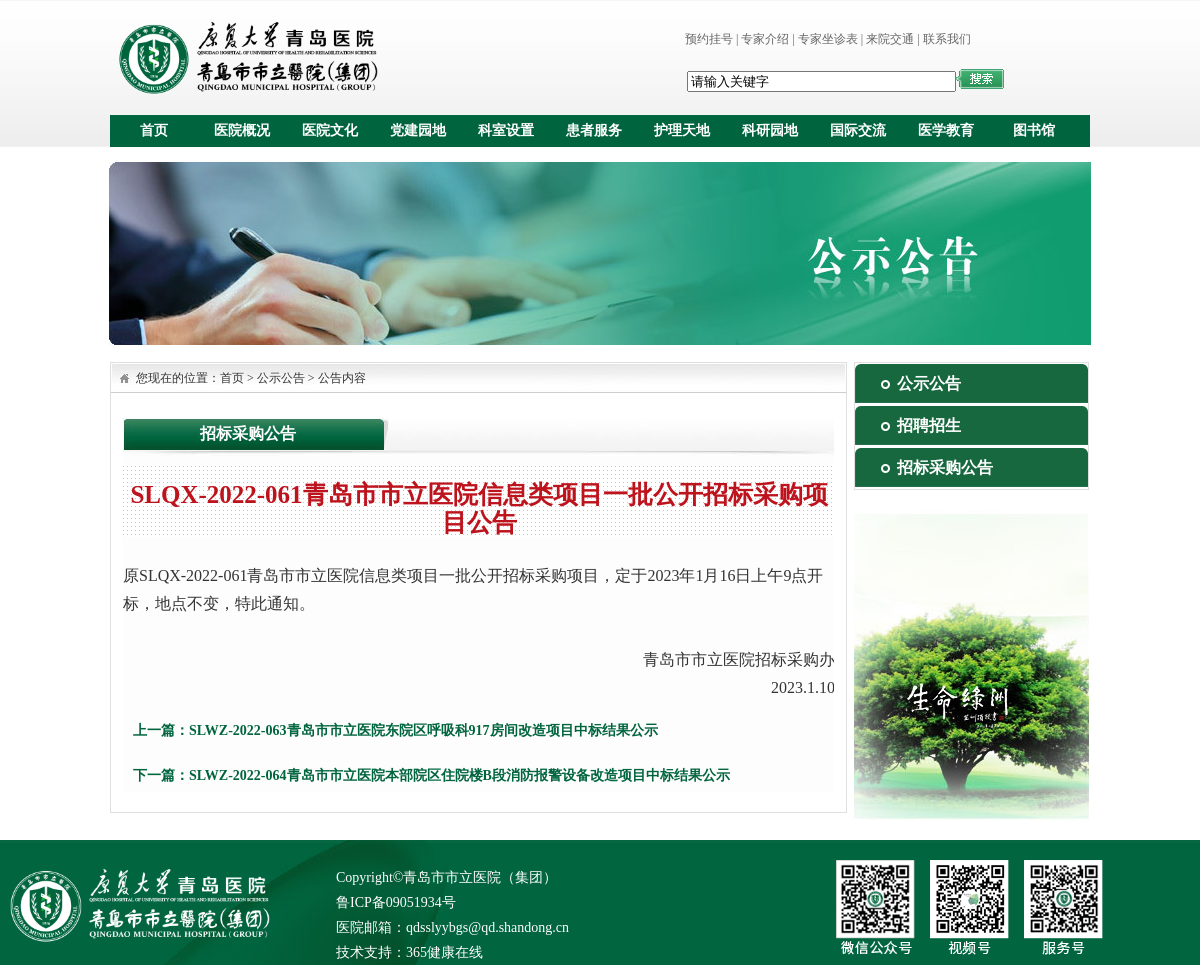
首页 (154, 130)
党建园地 (418, 130)
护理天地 (682, 130)
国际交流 (858, 130)
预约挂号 (709, 39)
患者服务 (594, 130)
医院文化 (330, 130)
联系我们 (947, 39)
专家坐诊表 (828, 39)
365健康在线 (444, 952)
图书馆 (1034, 130)
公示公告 (281, 378)
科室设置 (506, 130)
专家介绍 (765, 39)
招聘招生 (929, 425)
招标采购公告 (945, 467)
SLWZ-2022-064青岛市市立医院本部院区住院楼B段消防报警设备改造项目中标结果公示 (459, 775)
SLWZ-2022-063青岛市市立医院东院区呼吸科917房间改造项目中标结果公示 (423, 730)
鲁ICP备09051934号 (396, 902)
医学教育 (946, 130)
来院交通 (890, 39)
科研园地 (770, 130)
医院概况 (242, 130)
